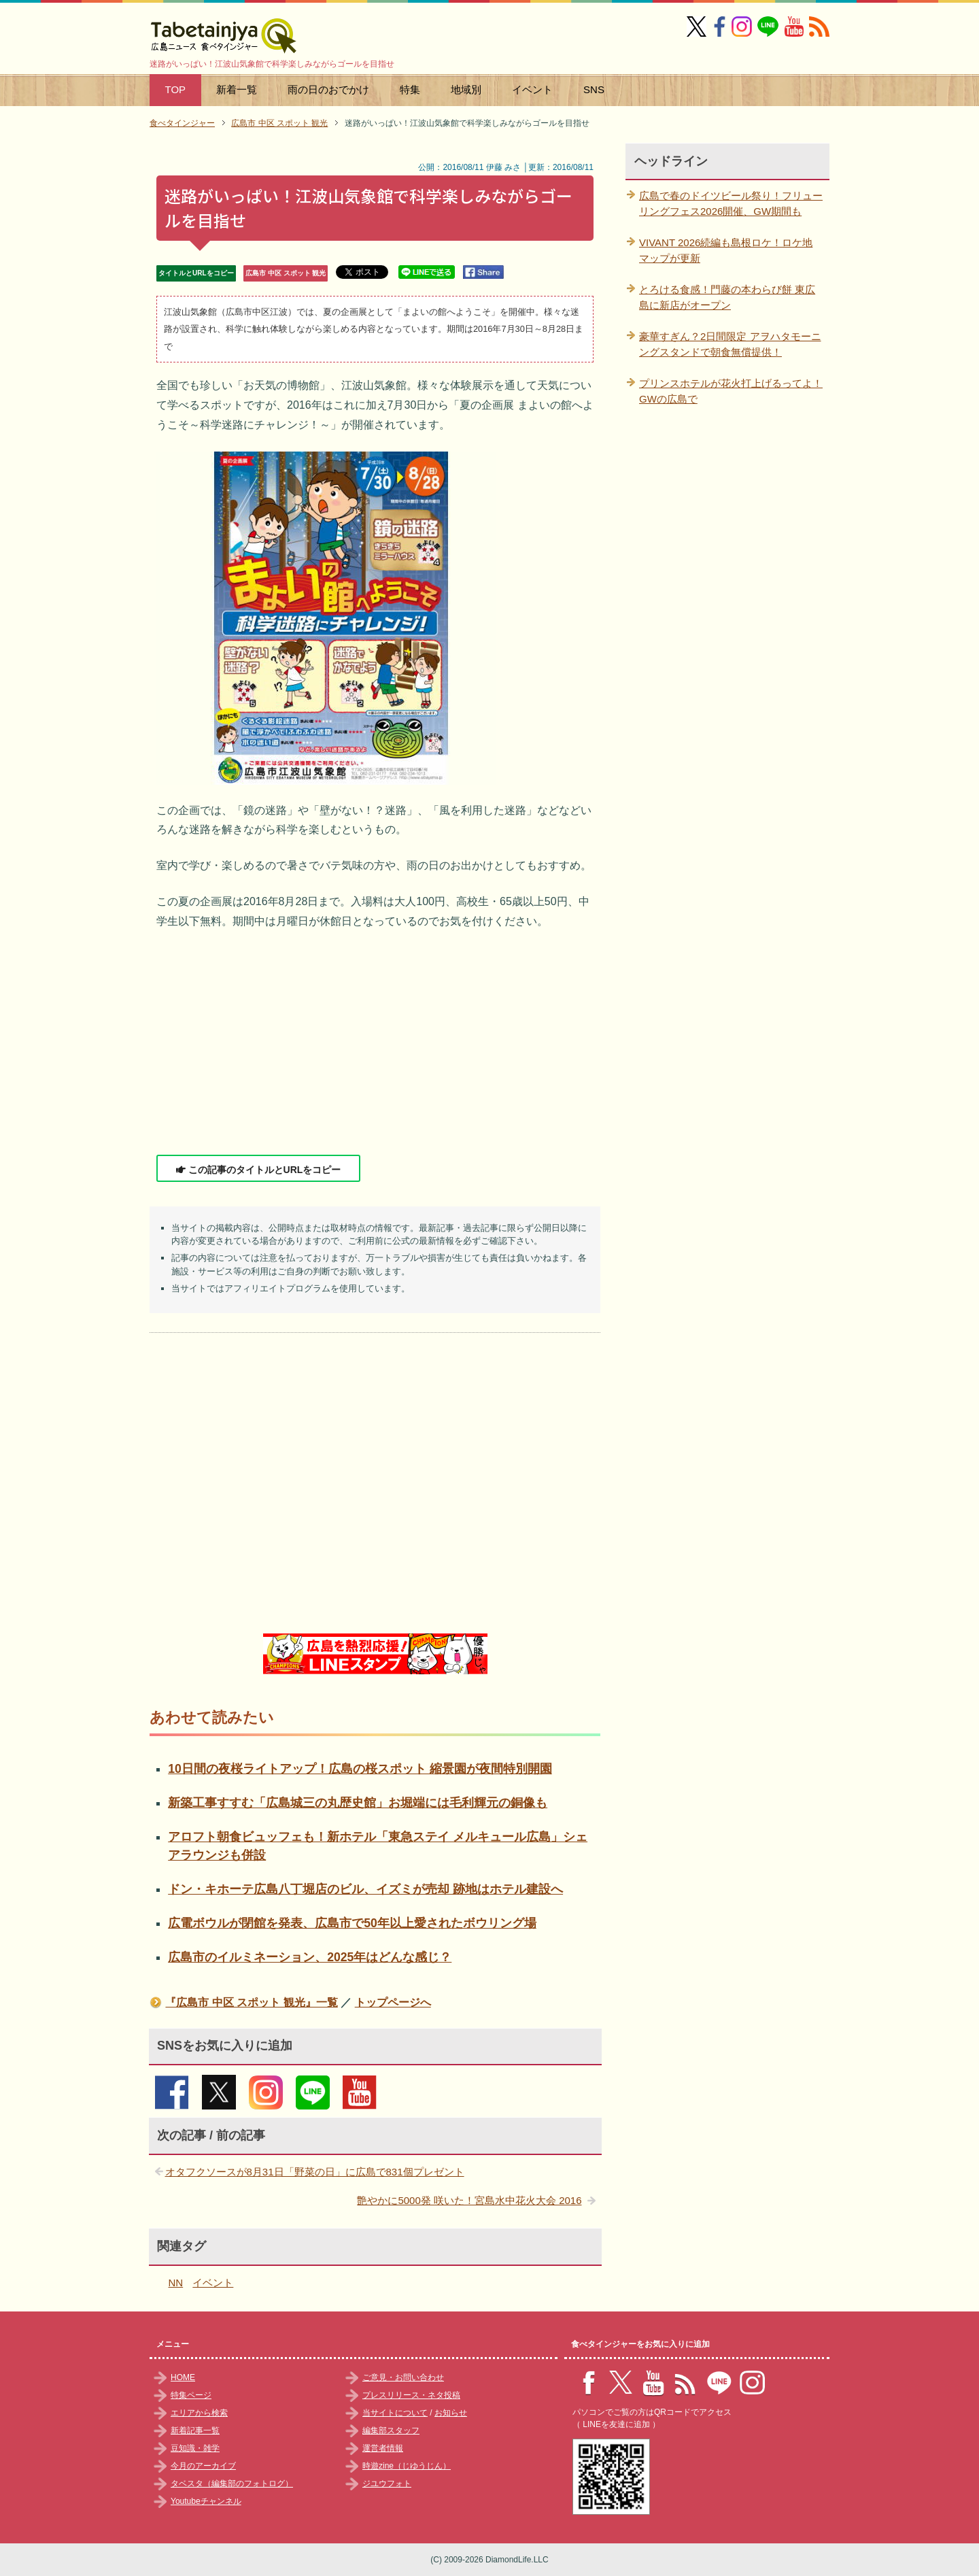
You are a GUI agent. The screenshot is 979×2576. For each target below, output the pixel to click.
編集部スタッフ (390, 2430)
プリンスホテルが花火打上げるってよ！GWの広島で (731, 391)
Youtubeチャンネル (206, 2501)
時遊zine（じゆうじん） (406, 2466)
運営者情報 (382, 2448)
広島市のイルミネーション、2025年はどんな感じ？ (309, 1957)
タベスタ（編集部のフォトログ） (232, 2483)
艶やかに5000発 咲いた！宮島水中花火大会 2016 (469, 2200)
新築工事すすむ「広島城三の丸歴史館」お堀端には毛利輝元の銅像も (357, 1803)
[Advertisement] (375, 1043)
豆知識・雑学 (195, 2448)
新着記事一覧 (195, 2430)
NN (176, 2282)
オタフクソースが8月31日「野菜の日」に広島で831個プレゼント (314, 2171)
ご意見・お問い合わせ (403, 2377)
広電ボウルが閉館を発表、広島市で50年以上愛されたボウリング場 (352, 1923)
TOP (175, 89)
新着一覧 (236, 89)
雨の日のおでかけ (328, 89)
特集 (410, 89)
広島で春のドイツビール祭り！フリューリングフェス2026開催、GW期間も (731, 203)
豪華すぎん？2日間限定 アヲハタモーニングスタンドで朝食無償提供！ (730, 344)
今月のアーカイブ (203, 2466)
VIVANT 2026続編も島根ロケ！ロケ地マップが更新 (725, 250)
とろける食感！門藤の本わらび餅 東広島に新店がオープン (727, 297)
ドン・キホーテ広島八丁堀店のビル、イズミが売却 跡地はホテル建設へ (365, 1889)
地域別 (466, 89)
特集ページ (191, 2395)
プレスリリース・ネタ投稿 (411, 2395)
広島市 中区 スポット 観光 (285, 273)
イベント (532, 89)
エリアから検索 (199, 2413)
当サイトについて (395, 2413)
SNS (593, 89)
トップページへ (393, 2002)
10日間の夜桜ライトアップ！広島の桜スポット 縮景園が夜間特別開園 (359, 1769)
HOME (183, 2377)
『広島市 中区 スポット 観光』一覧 (251, 2002)
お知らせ (450, 2413)
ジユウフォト (386, 2483)
